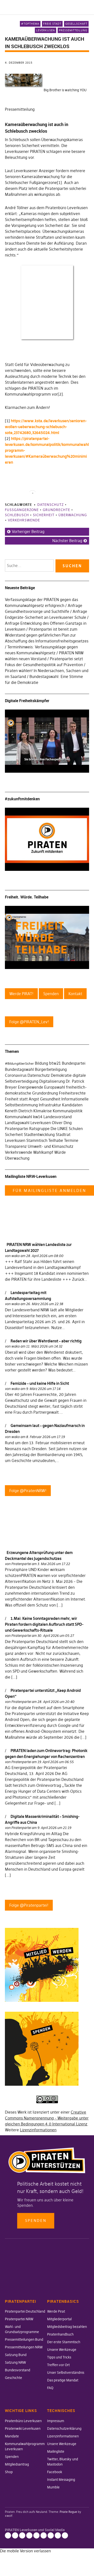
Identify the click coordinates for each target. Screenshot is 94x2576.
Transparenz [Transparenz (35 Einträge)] (16, 1146)
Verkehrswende (24, 520)
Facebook (54, 2472)
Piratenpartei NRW (19, 2319)
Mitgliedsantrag (17, 2464)
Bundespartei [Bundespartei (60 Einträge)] (73, 1063)
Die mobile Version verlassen (25, 2550)
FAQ (50, 2388)
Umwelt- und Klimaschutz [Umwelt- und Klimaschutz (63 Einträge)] (50, 1146)
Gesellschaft (76, 23)
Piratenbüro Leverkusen (23, 2421)
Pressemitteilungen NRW (24, 2347)
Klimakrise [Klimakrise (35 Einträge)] (42, 1110)
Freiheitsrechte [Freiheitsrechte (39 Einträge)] (72, 1093)
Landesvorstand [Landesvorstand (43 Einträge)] (57, 1116)
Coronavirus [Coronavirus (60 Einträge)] (16, 1075)
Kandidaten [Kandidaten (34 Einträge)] (72, 1104)
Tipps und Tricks (59, 2357)
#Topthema (30, 23)
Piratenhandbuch (60, 2334)
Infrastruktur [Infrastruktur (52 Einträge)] (50, 1104)
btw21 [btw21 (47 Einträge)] (55, 1063)
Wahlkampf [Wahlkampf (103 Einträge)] (43, 1152)
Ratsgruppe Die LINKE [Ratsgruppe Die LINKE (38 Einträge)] (48, 1128)
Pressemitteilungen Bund (24, 2339)
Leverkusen (45, 30)
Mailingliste (55, 2451)
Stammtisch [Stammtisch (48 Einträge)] (36, 1140)
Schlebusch (17, 515)
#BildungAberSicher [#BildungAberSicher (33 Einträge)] (19, 1063)
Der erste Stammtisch (63, 2342)
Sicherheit (43, 515)
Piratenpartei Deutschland (25, 2311)
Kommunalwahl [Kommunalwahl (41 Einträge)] (18, 1116)
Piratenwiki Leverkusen (22, 2428)
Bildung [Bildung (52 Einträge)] (41, 1063)
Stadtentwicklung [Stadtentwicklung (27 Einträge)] (39, 1134)
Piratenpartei (21, 1564)
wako (15, 1256)
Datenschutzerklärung (64, 2428)
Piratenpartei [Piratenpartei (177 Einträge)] (16, 1128)
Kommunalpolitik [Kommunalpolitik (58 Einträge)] (67, 1110)
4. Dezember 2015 (18, 62)
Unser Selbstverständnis (65, 2372)
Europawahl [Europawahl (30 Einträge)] (54, 1087)
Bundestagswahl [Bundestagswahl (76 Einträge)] (19, 1069)
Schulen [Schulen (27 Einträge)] (76, 1128)
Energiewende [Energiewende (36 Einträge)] (30, 1087)
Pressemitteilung (73, 30)
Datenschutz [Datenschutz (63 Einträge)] (38, 1075)
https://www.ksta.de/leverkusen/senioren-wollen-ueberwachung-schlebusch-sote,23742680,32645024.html (46, 426)
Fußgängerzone (22, 510)
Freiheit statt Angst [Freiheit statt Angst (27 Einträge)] (22, 1098)
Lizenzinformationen (38, 2129)
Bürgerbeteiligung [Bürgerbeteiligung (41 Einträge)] (51, 1069)
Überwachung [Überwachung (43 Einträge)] (17, 1158)
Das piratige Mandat (62, 2380)
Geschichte (13, 2377)
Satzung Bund (16, 2355)
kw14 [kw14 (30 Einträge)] (37, 1116)
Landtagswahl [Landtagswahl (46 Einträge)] (17, 1122)
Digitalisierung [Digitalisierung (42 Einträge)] (52, 1081)
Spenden (35, 2220)
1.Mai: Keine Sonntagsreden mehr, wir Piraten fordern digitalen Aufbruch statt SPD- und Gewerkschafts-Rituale (44, 1624)
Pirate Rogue (68, 2512)
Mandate (12, 2436)
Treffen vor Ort (58, 2365)
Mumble (53, 2487)
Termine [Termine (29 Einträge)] (71, 1140)
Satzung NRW (15, 2362)
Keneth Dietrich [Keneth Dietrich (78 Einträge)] (18, 1110)
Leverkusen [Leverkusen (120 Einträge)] (40, 1122)
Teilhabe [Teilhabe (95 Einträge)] (55, 1140)
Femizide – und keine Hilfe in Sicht (40, 1383)
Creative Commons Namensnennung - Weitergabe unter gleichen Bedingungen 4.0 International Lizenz (47, 2118)
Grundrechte (56, 510)
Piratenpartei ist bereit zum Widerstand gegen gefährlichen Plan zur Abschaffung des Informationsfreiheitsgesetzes (46, 635)
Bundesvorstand (17, 2370)
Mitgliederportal (59, 2319)
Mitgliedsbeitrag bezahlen (67, 2326)
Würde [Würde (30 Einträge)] (60, 1152)
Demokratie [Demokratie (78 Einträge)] (61, 1075)
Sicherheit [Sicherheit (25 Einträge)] (14, 1134)
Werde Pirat (56, 2311)
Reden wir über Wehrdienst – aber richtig (46, 1340)
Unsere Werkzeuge (61, 2349)
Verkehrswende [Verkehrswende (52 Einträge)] (18, 1152)
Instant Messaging (61, 2479)
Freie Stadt (52, 23)
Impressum (55, 2421)
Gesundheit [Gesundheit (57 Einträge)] (50, 1098)
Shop (9, 2472)
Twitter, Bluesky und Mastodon (43, 2535)
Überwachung (72, 515)
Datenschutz (50, 504)
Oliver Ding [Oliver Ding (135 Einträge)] (62, 1122)
